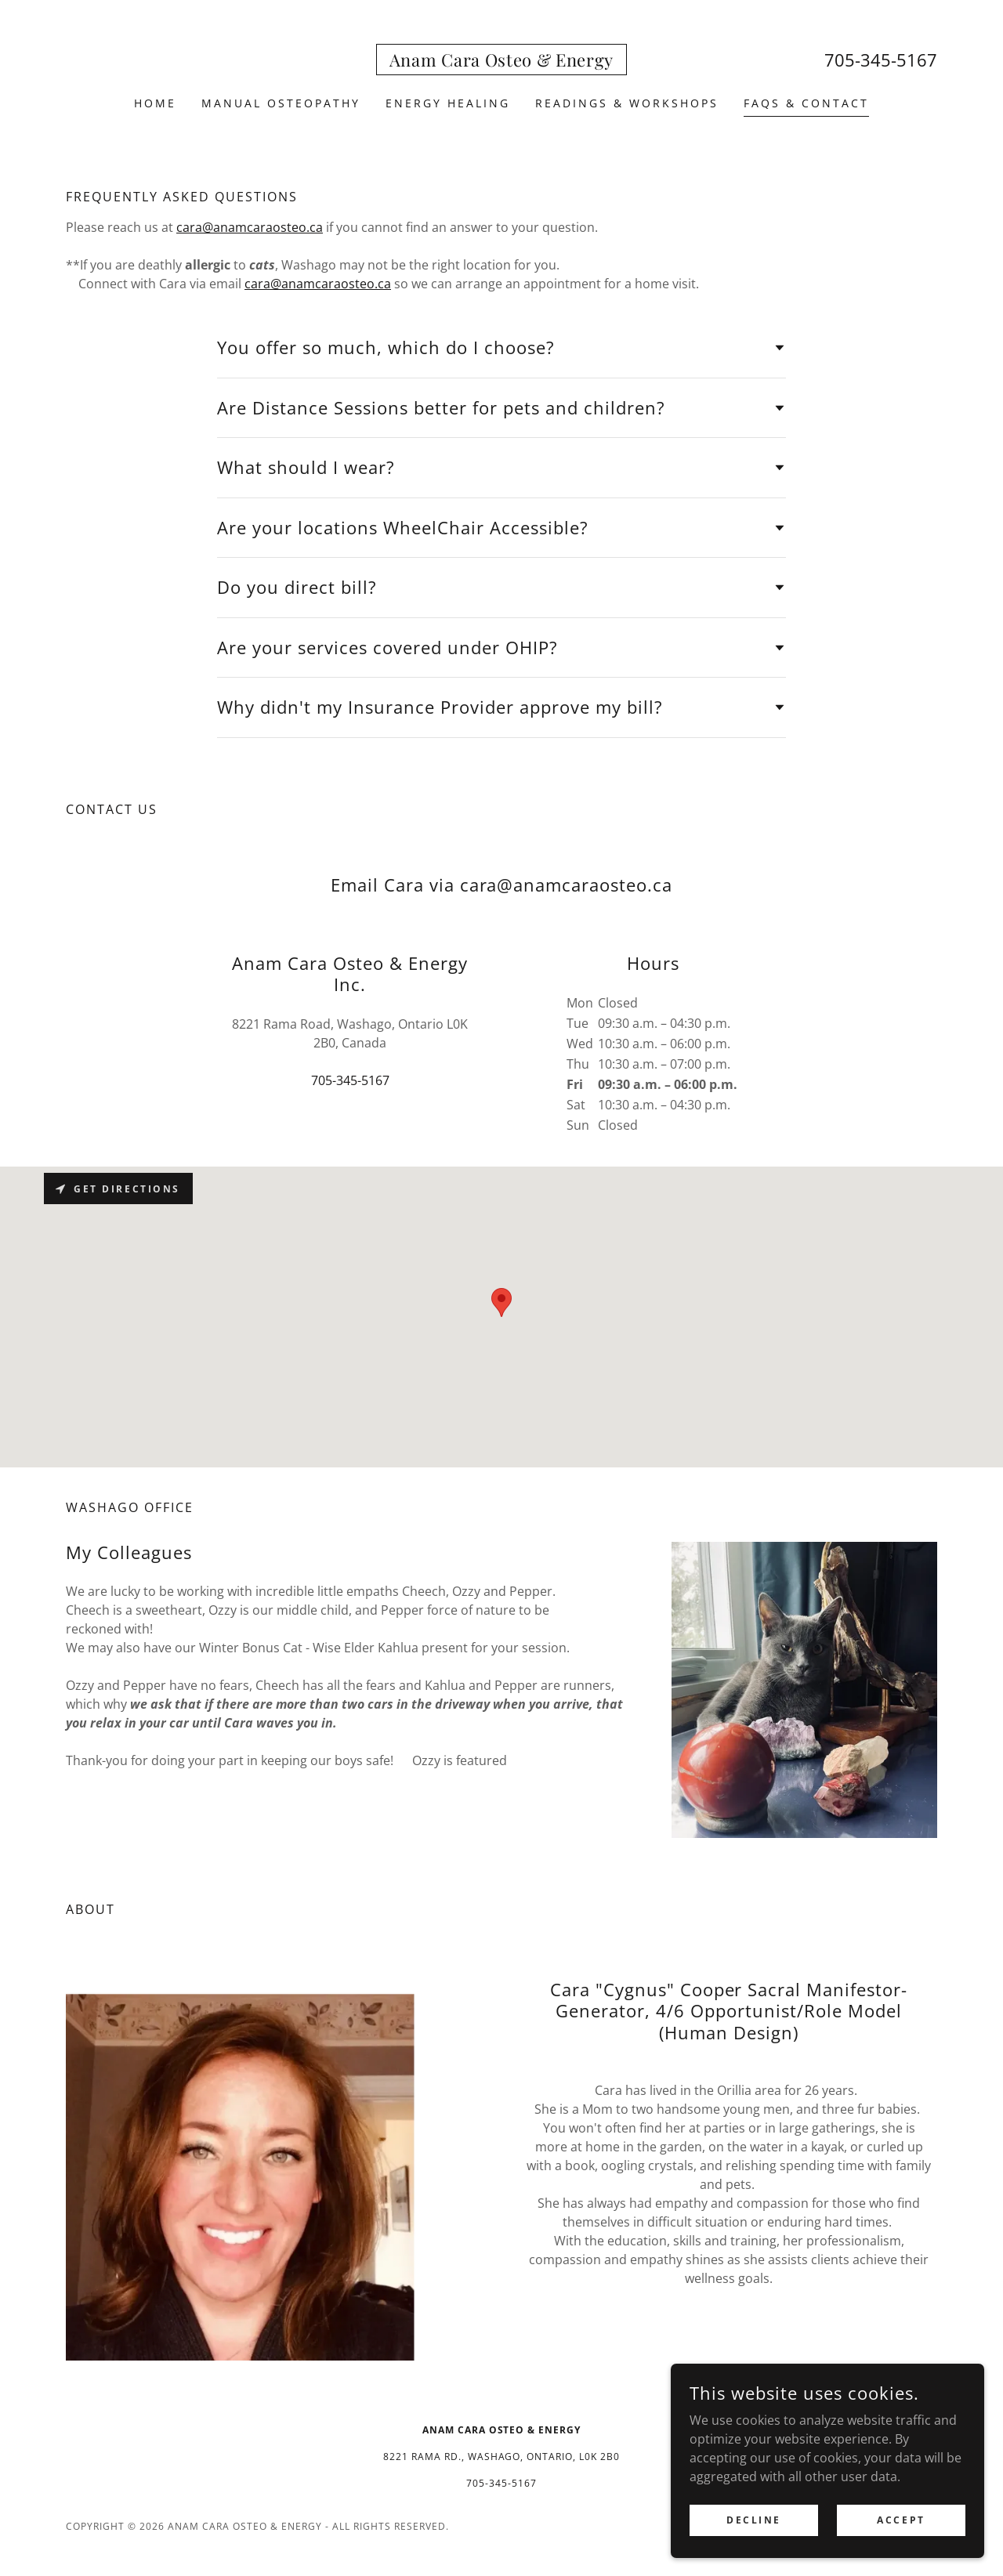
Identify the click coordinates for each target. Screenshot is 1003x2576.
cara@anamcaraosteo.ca (249, 227)
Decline (753, 2530)
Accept (901, 2530)
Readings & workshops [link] (627, 103)
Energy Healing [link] (448, 103)
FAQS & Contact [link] (806, 103)
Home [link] (155, 103)
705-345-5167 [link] (880, 59)
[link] (501, 62)
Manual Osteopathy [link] (280, 103)
